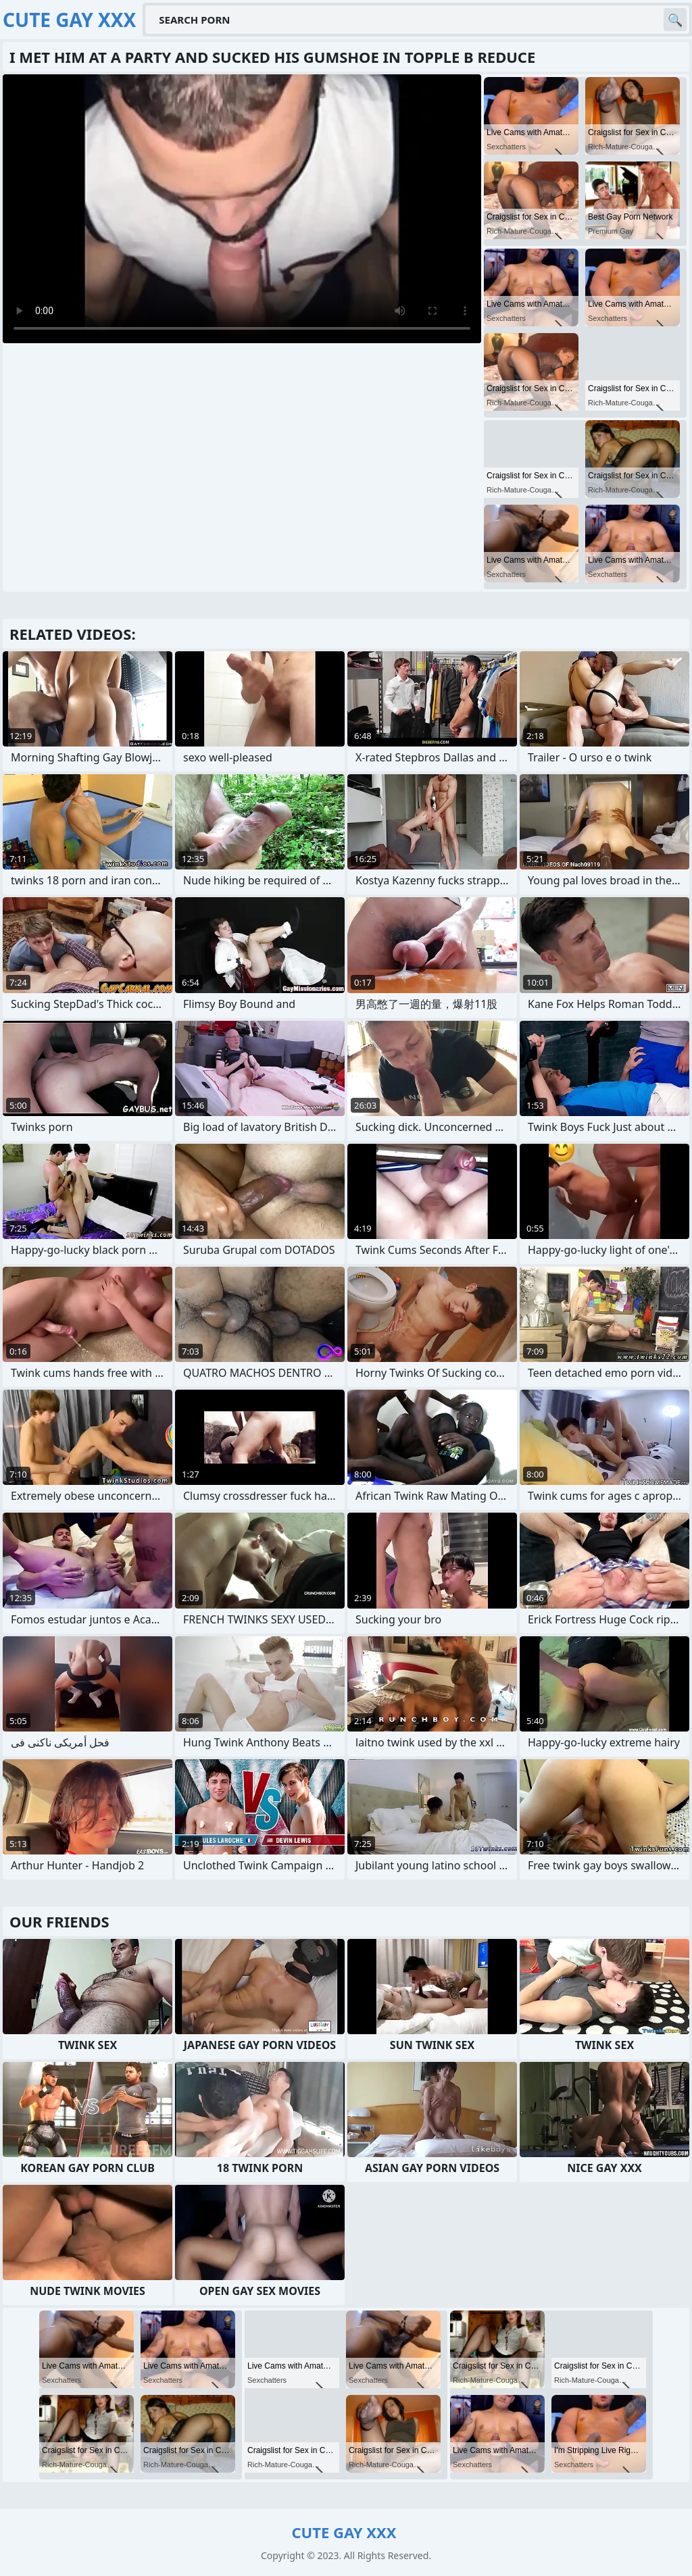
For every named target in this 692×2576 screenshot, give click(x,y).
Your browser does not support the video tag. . (242, 208)
